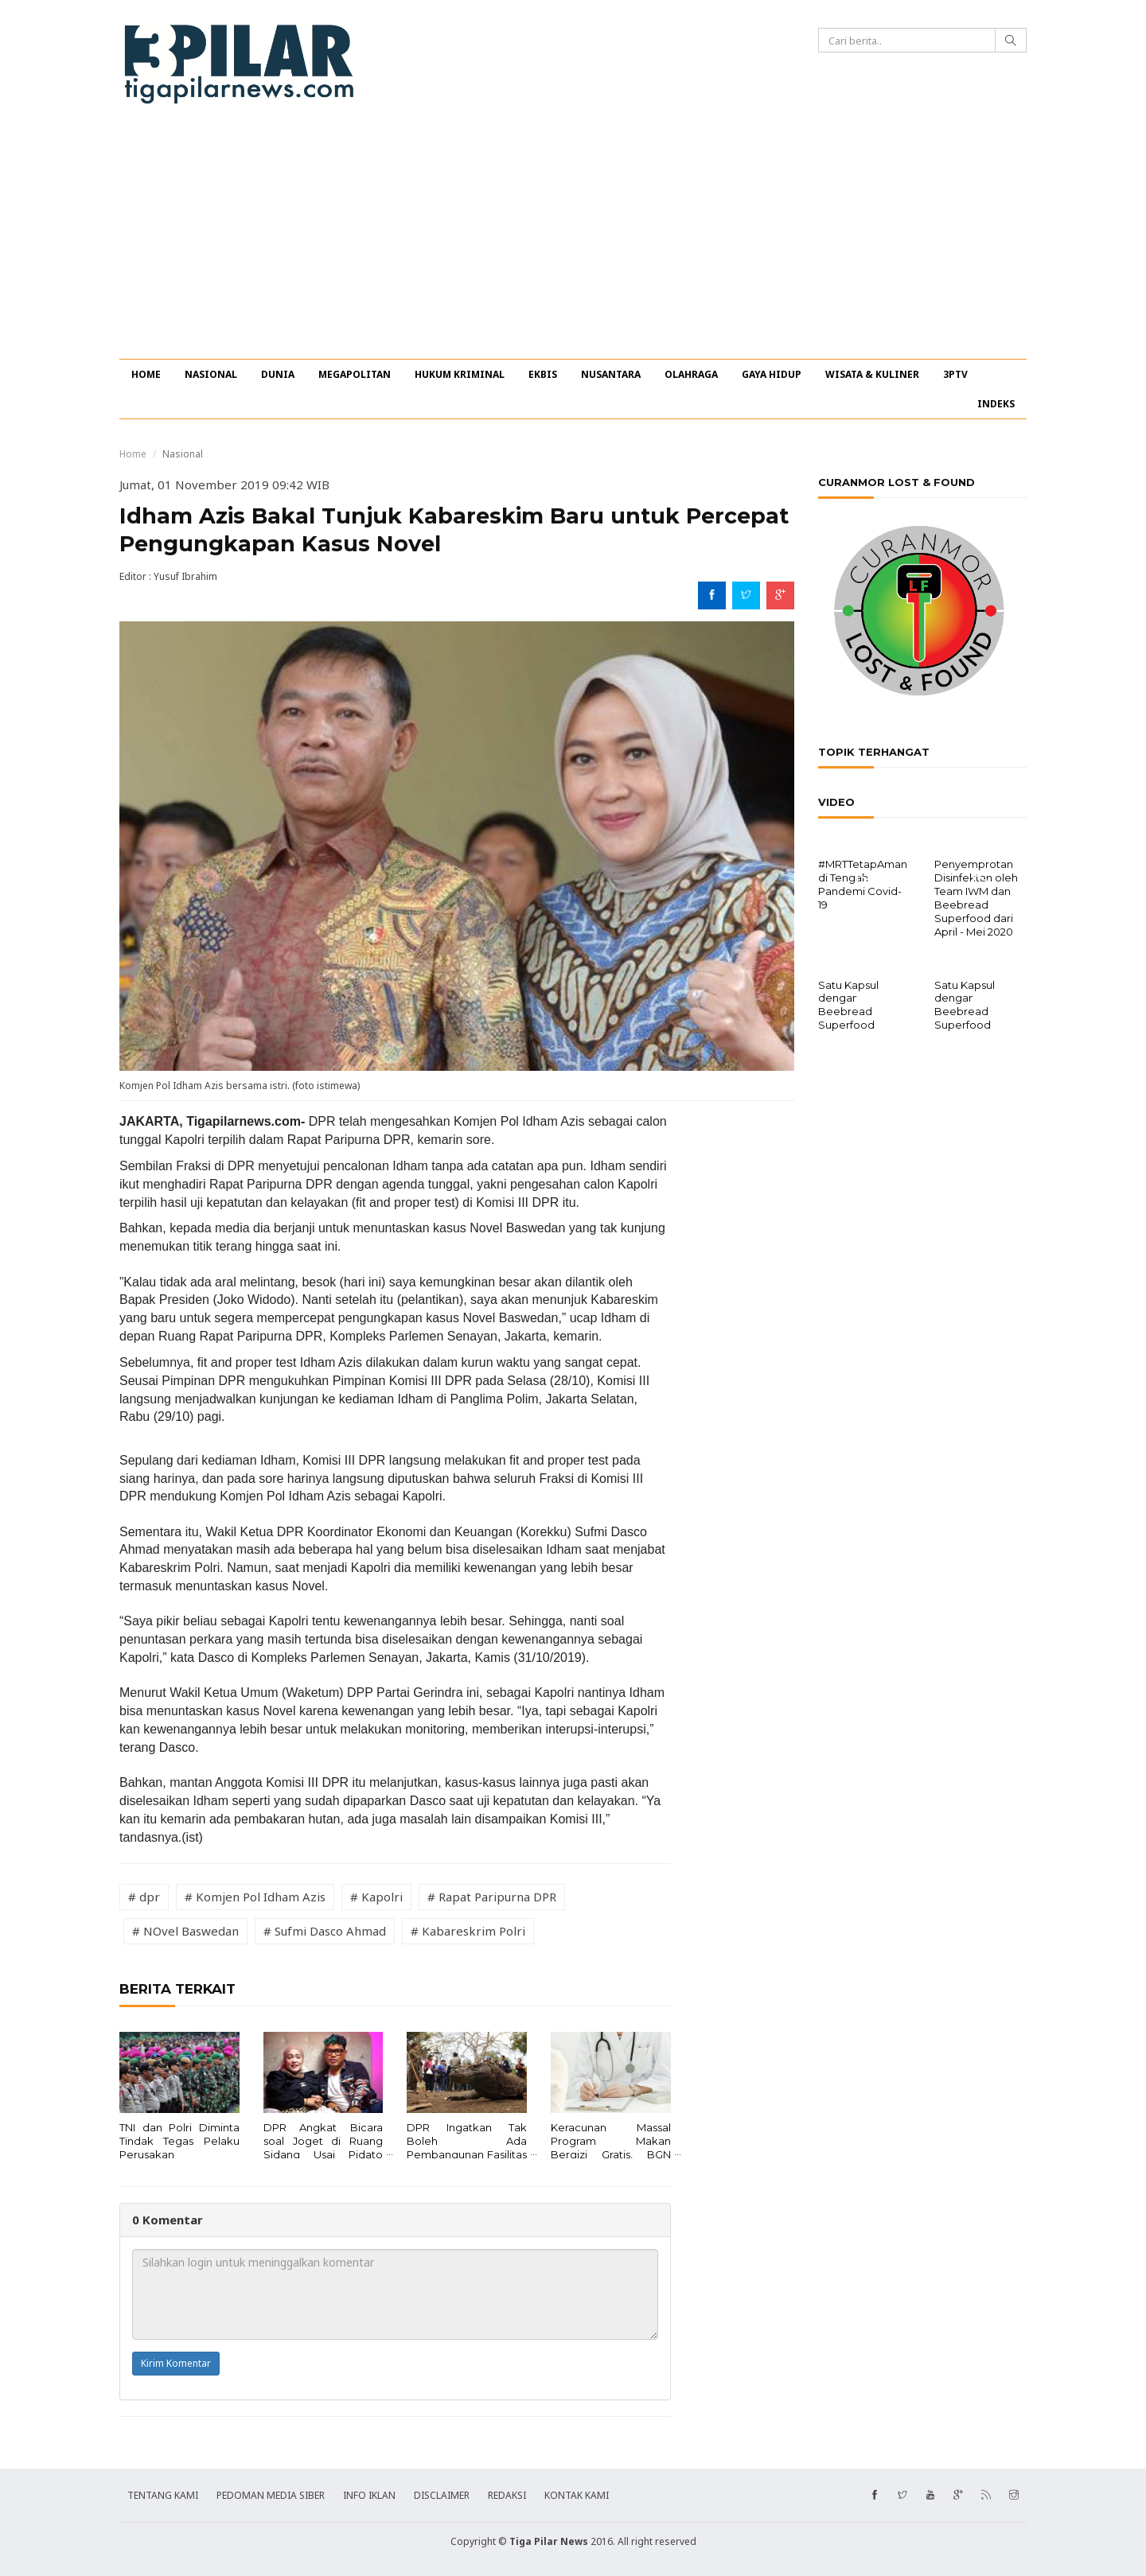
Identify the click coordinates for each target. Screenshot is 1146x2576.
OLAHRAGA (691, 374)
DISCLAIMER (442, 2495)
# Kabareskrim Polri (468, 1931)
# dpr (144, 1897)
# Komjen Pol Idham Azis (255, 1897)
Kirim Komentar (176, 2363)
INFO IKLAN (369, 2495)
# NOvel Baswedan (185, 1931)
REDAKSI (507, 2495)
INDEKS (996, 404)
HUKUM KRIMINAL (460, 374)
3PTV (955, 374)
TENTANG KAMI (162, 2495)
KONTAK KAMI (576, 2495)
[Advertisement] (573, 239)
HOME (146, 374)
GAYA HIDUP (771, 374)
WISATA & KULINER (872, 374)
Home (132, 454)
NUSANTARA (611, 374)
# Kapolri (376, 1897)
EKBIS (542, 374)
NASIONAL (211, 374)
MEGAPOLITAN (354, 374)
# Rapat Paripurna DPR (491, 1897)
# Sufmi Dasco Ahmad (324, 1931)
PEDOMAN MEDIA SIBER (270, 2495)
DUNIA (277, 374)
